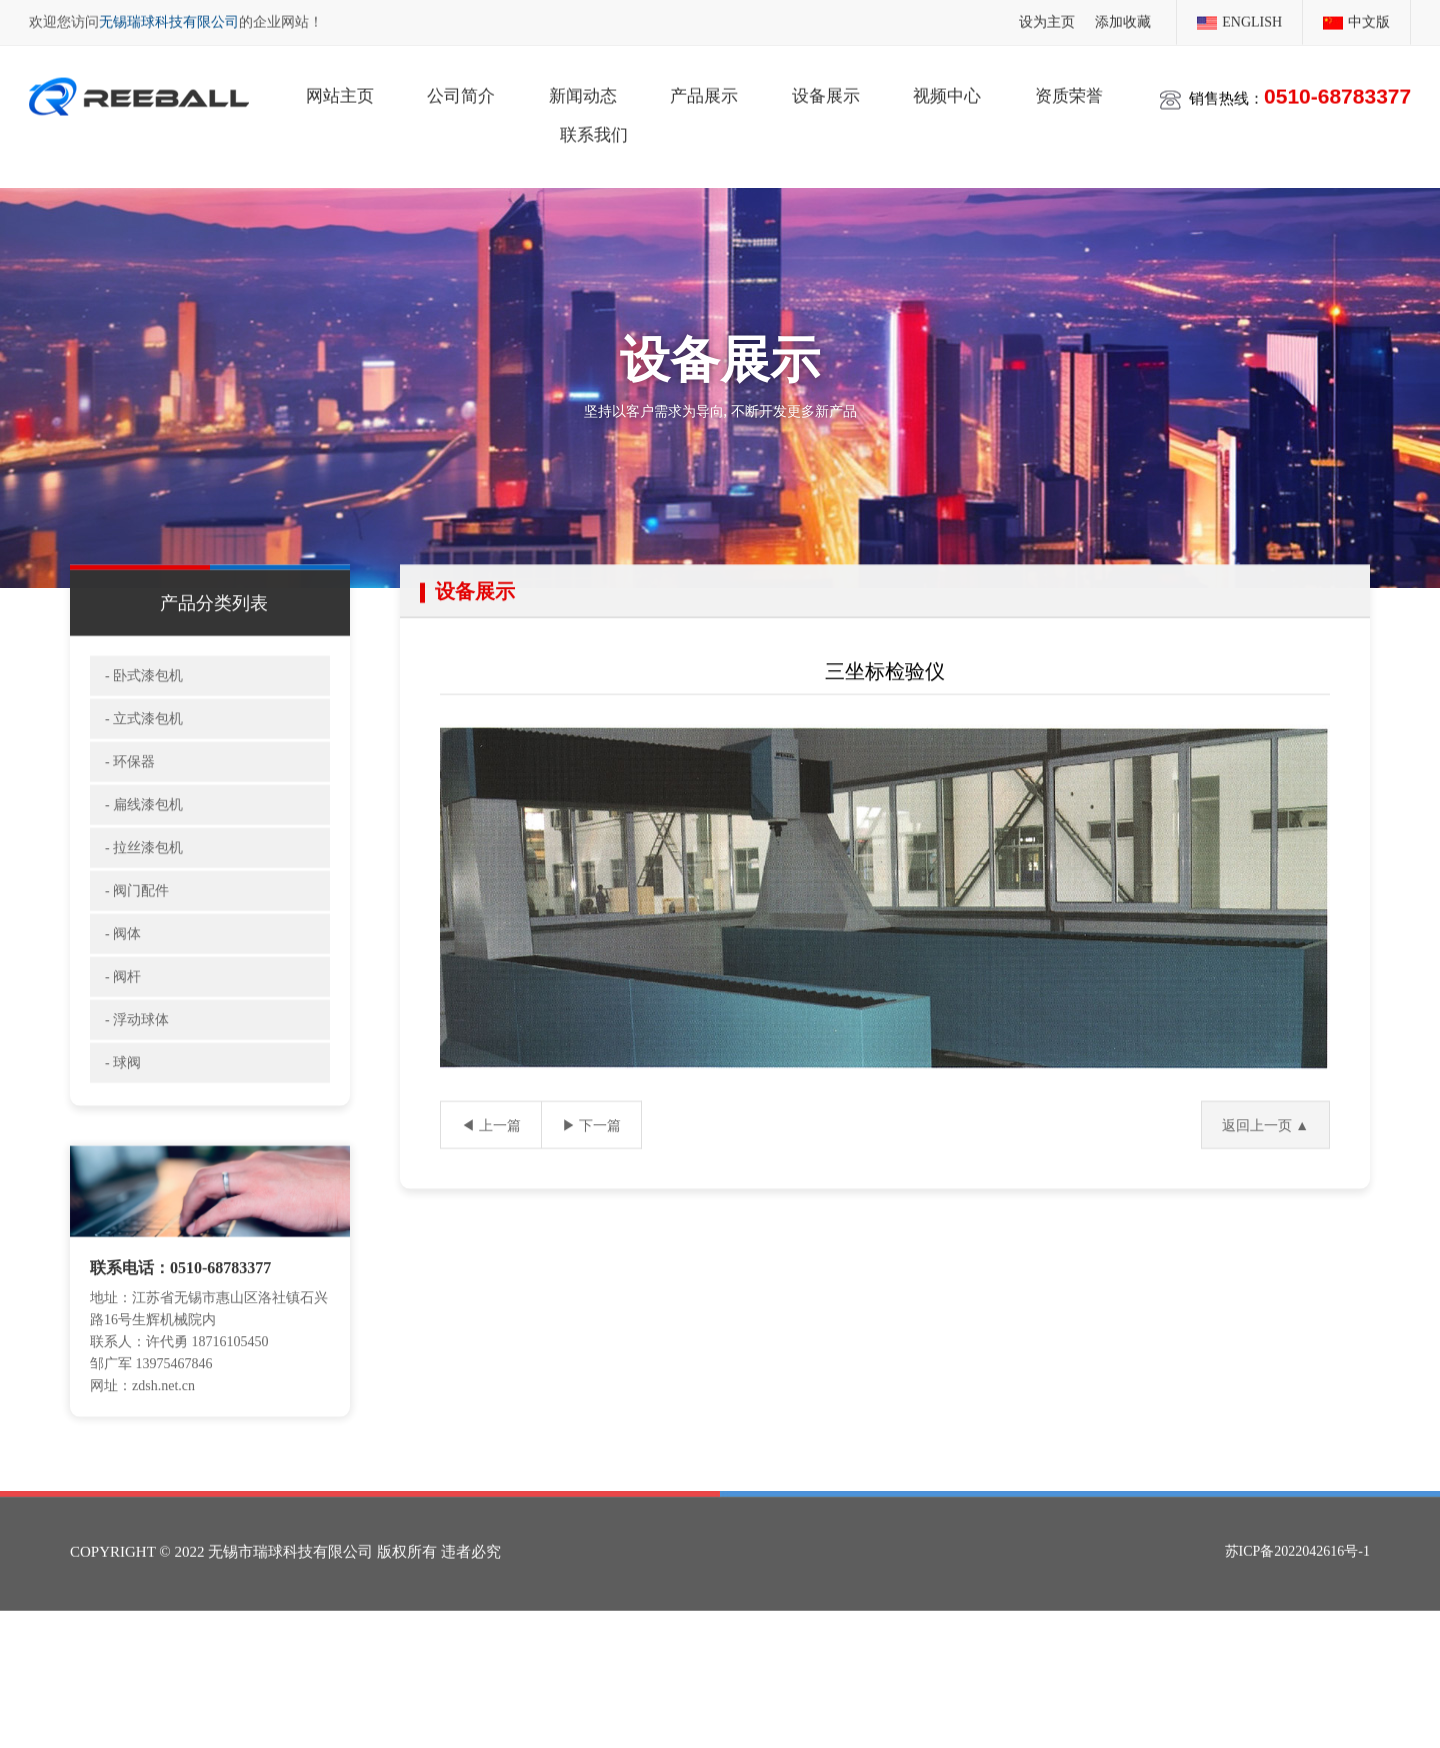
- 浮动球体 (137, 1055)
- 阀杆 (123, 1012)
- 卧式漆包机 (144, 711)
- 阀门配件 (137, 926)
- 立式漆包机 (144, 754)
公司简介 (461, 90)
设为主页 (1047, 20)
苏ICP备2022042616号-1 (1297, 1581)
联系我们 (594, 129)
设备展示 (826, 90)
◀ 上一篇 (491, 1160)
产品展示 (704, 90)
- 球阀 (123, 1098)
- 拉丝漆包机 (144, 883)
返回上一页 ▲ (1265, 1160)
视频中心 (947, 90)
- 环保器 (130, 797)
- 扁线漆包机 (144, 840)
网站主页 (340, 90)
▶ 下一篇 (592, 1160)
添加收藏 (1123, 20)
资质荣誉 (1069, 90)
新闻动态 (583, 90)
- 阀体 (123, 969)
